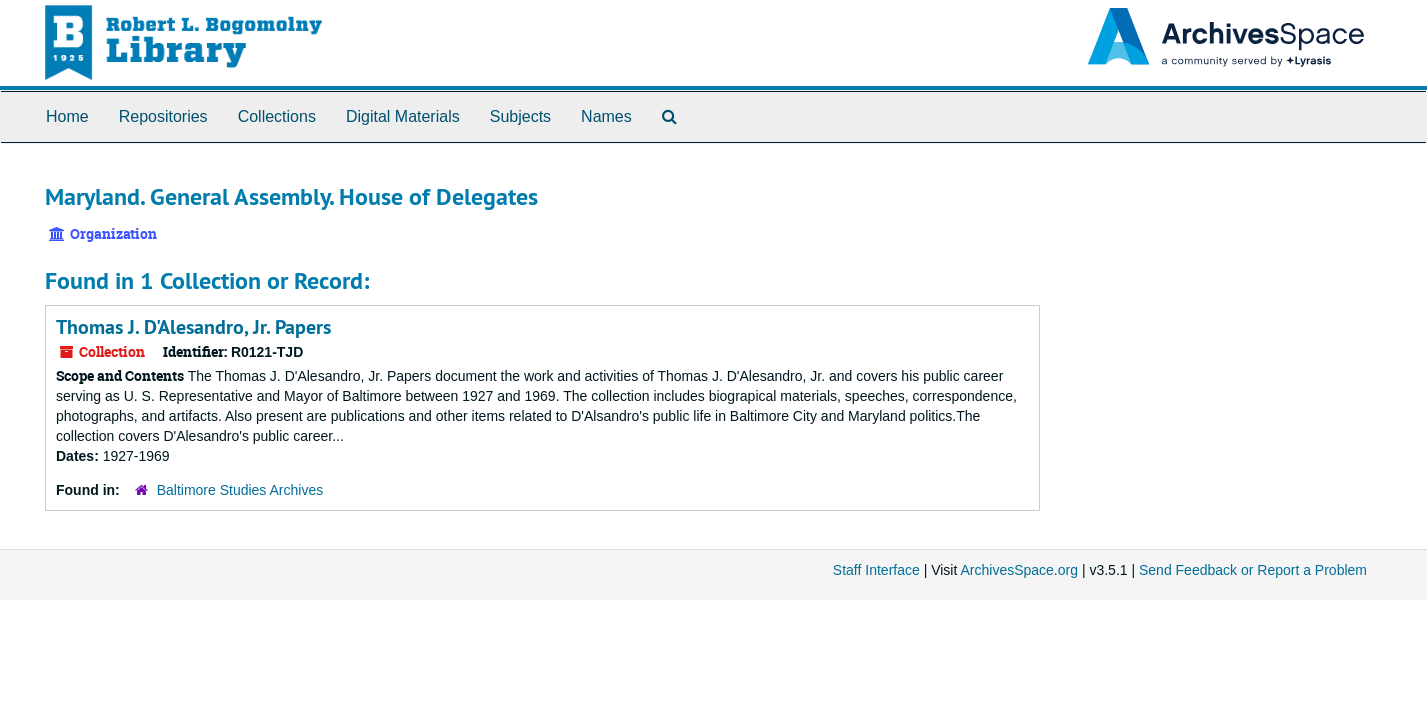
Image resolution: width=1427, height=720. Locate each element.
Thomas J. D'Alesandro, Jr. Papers (193, 327)
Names (606, 116)
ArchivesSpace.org (1019, 570)
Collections (277, 116)
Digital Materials (403, 116)
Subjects (520, 116)
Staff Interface (876, 570)
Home (67, 116)
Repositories (163, 116)
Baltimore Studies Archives (240, 490)
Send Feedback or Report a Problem (1253, 570)
